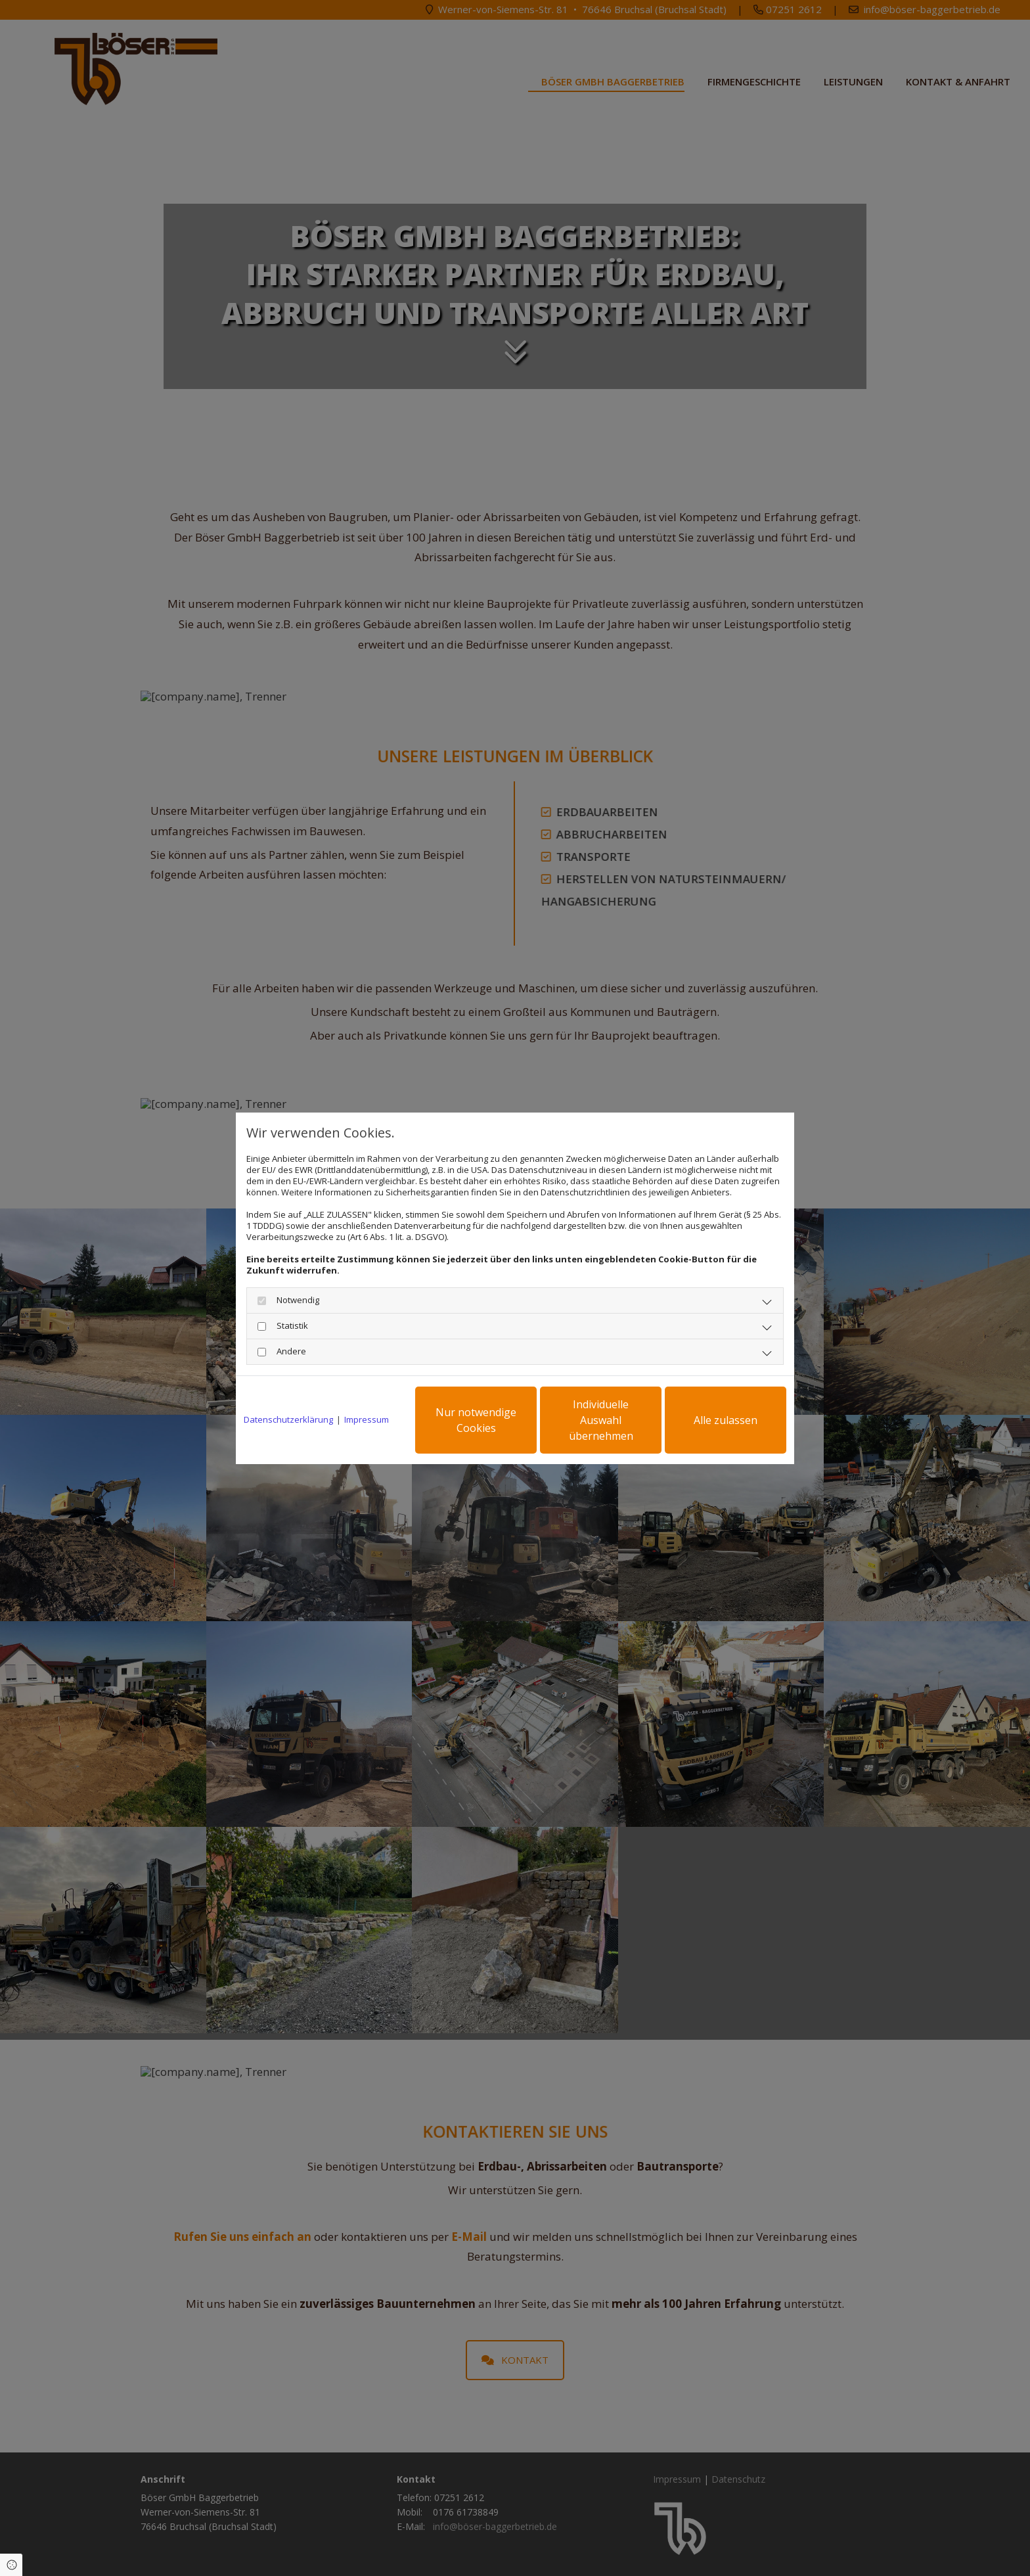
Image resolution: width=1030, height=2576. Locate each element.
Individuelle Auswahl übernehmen (601, 1420)
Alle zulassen (725, 1420)
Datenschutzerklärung (288, 1419)
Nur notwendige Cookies (476, 1420)
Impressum (366, 1419)
